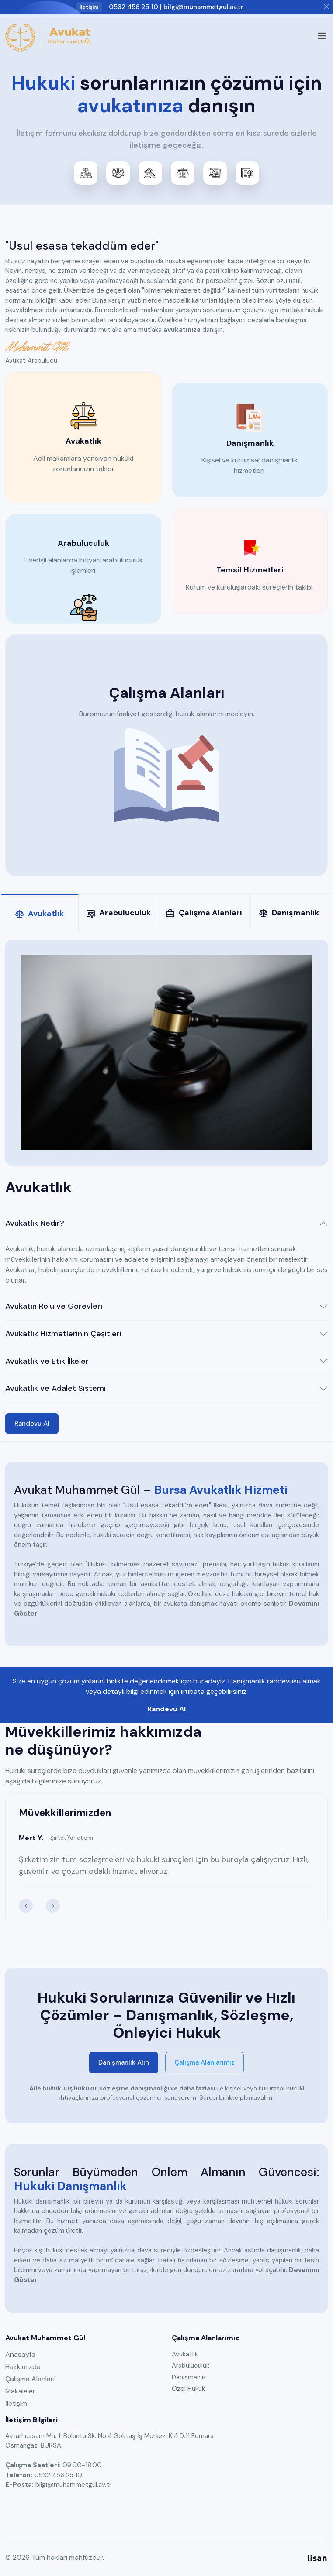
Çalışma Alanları (30, 2378)
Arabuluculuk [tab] (118, 912)
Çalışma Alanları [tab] (203, 912)
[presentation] (26, 1906)
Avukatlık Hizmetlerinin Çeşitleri (63, 1333)
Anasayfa (20, 2354)
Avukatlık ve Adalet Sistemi (55, 1388)
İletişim (16, 2403)
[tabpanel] (166, 1187)
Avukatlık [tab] (39, 913)
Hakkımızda (23, 2366)
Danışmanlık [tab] (288, 912)
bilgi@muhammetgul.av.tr (203, 7)
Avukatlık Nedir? (34, 1223)
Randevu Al (31, 1423)
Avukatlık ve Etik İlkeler (47, 1361)
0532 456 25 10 (133, 7)
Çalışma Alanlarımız (204, 2062)
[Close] (326, 6)
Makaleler (20, 2391)
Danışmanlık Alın (123, 2062)
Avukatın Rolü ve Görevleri (53, 1306)
